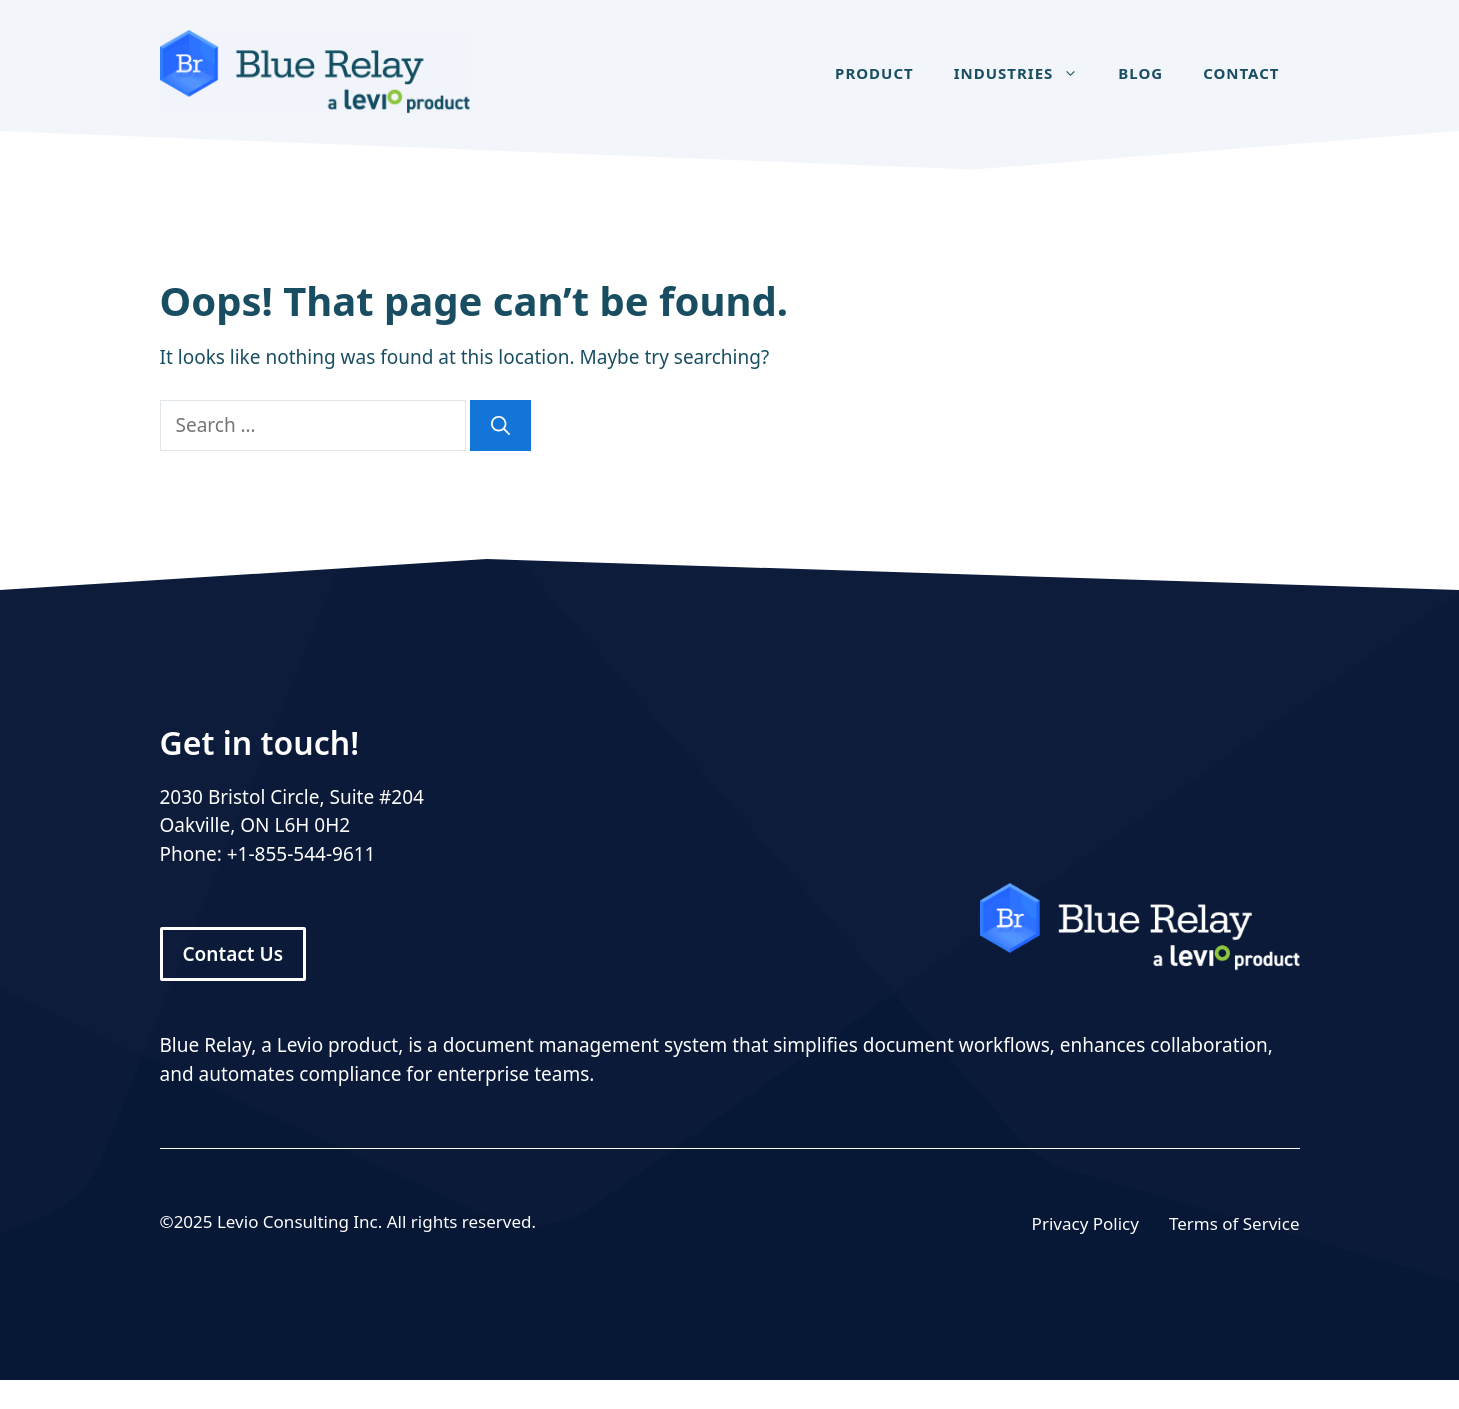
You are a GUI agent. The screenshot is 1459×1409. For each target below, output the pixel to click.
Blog (1140, 73)
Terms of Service (1234, 1223)
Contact (1241, 73)
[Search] (500, 425)
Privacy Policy (1085, 1223)
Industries (1026, 73)
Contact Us (233, 954)
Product (874, 73)
